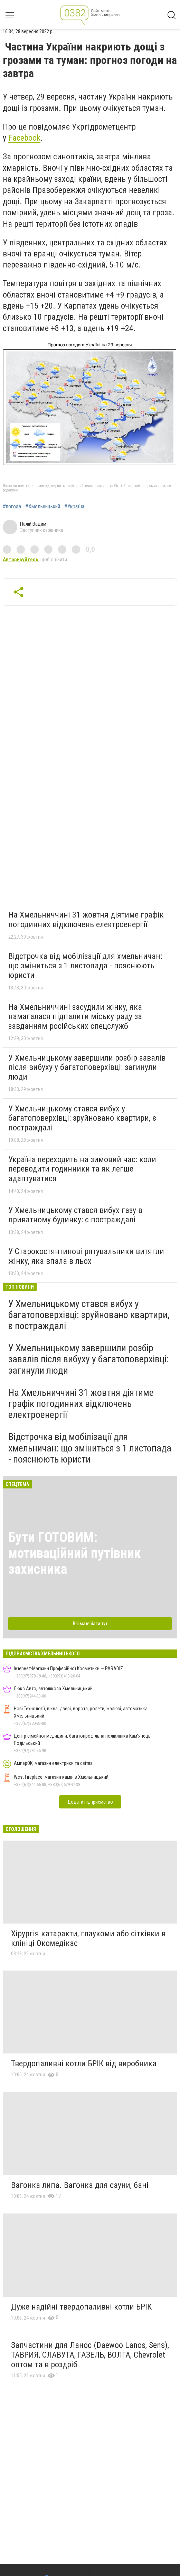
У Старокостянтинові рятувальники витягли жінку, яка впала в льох (86, 1256)
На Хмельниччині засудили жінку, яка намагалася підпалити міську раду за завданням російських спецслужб (75, 1016)
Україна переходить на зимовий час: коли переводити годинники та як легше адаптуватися (82, 1169)
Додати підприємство (90, 1802)
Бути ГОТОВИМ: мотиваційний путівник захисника (74, 1553)
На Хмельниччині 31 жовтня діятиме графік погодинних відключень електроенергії (86, 919)
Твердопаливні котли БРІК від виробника (84, 2063)
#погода (12, 507)
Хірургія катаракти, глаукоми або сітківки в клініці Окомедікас (88, 1938)
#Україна (74, 507)
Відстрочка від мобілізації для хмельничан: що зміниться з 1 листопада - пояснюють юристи (85, 965)
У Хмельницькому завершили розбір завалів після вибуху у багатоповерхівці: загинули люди (86, 1067)
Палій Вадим (33, 524)
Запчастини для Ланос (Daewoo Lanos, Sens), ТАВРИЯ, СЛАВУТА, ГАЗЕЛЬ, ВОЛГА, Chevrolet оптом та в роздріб (90, 2354)
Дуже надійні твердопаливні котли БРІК (81, 2307)
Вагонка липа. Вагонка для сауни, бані (80, 2185)
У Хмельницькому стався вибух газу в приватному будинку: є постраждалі (75, 1215)
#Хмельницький (42, 507)
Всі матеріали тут (90, 1623)
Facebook (24, 138)
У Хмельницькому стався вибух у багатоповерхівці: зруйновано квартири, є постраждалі (82, 1118)
